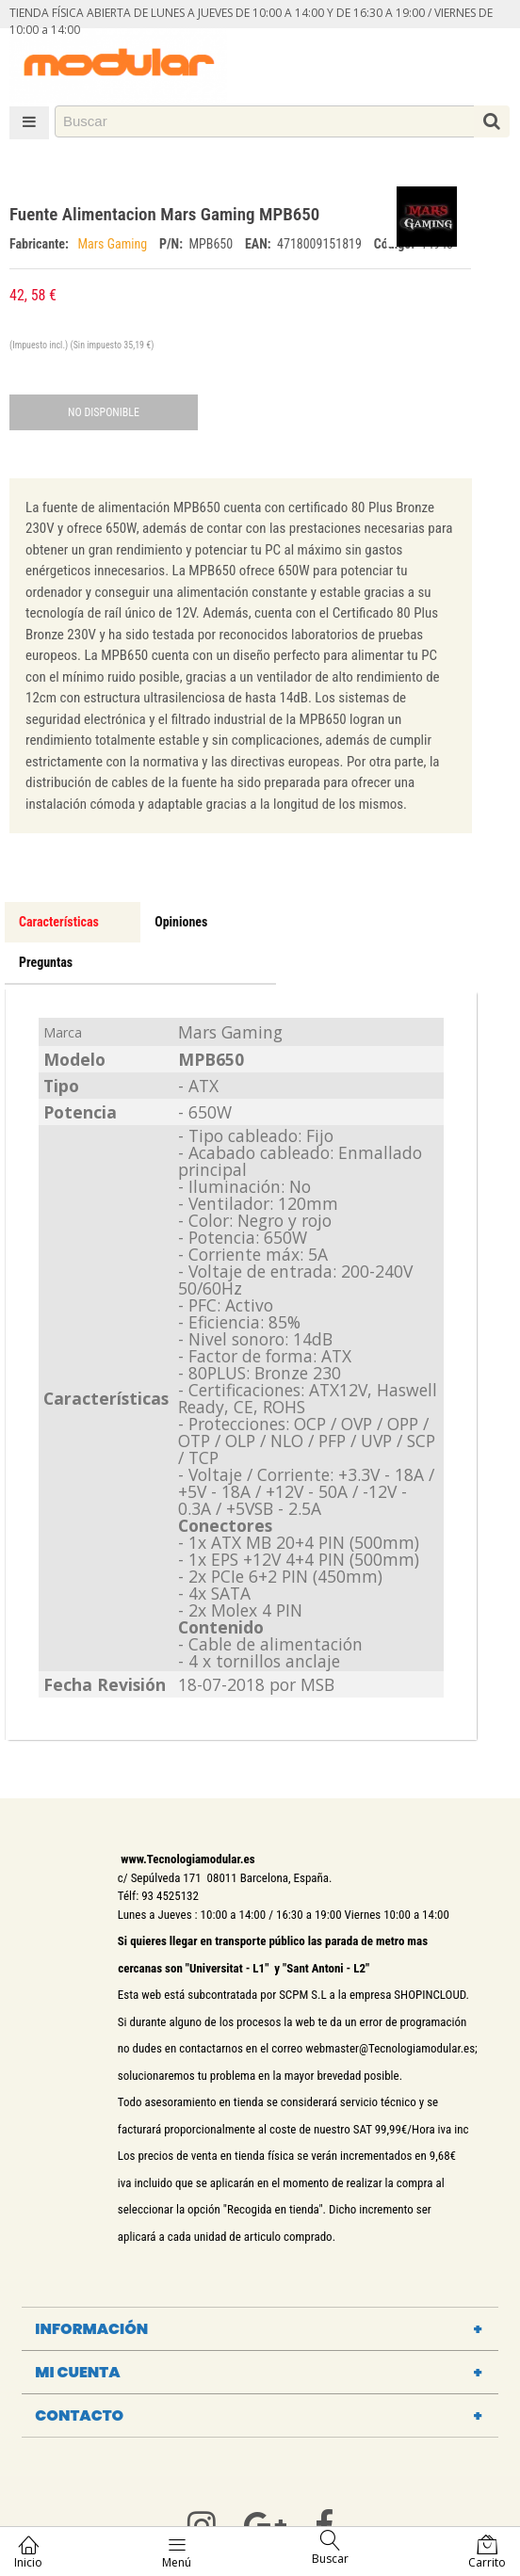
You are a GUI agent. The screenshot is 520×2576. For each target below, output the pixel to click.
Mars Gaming (114, 243)
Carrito (487, 2552)
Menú (176, 2552)
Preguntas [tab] (46, 962)
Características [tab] (59, 921)
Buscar (330, 2548)
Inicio (28, 2552)
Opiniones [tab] (180, 921)
